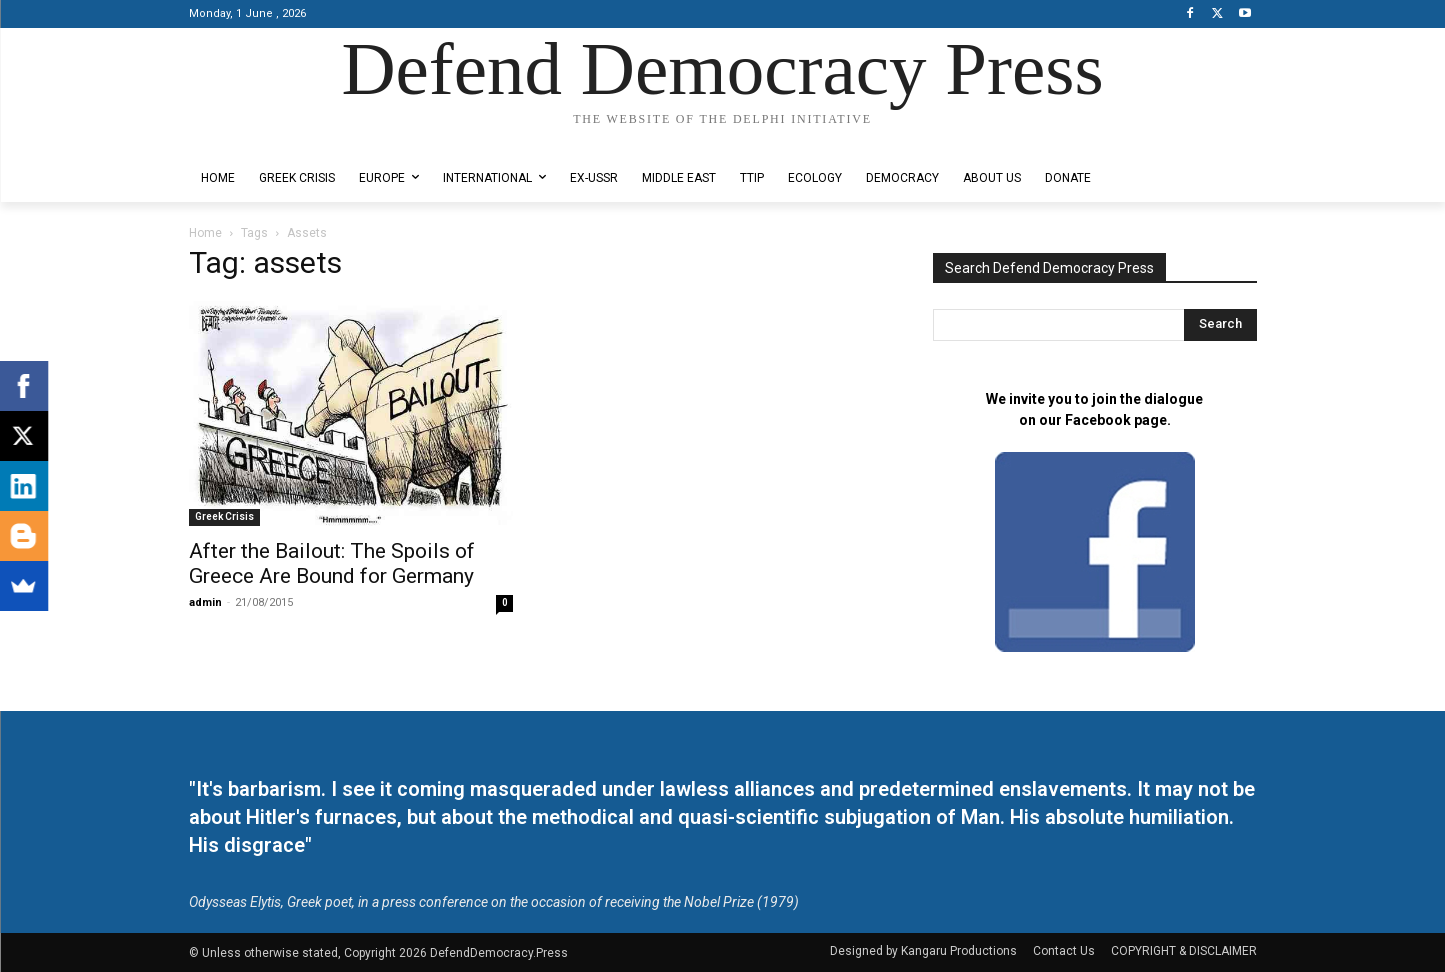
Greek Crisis (224, 516)
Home (205, 233)
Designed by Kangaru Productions (267, 138)
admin (205, 602)
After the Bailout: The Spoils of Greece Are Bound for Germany (332, 563)
